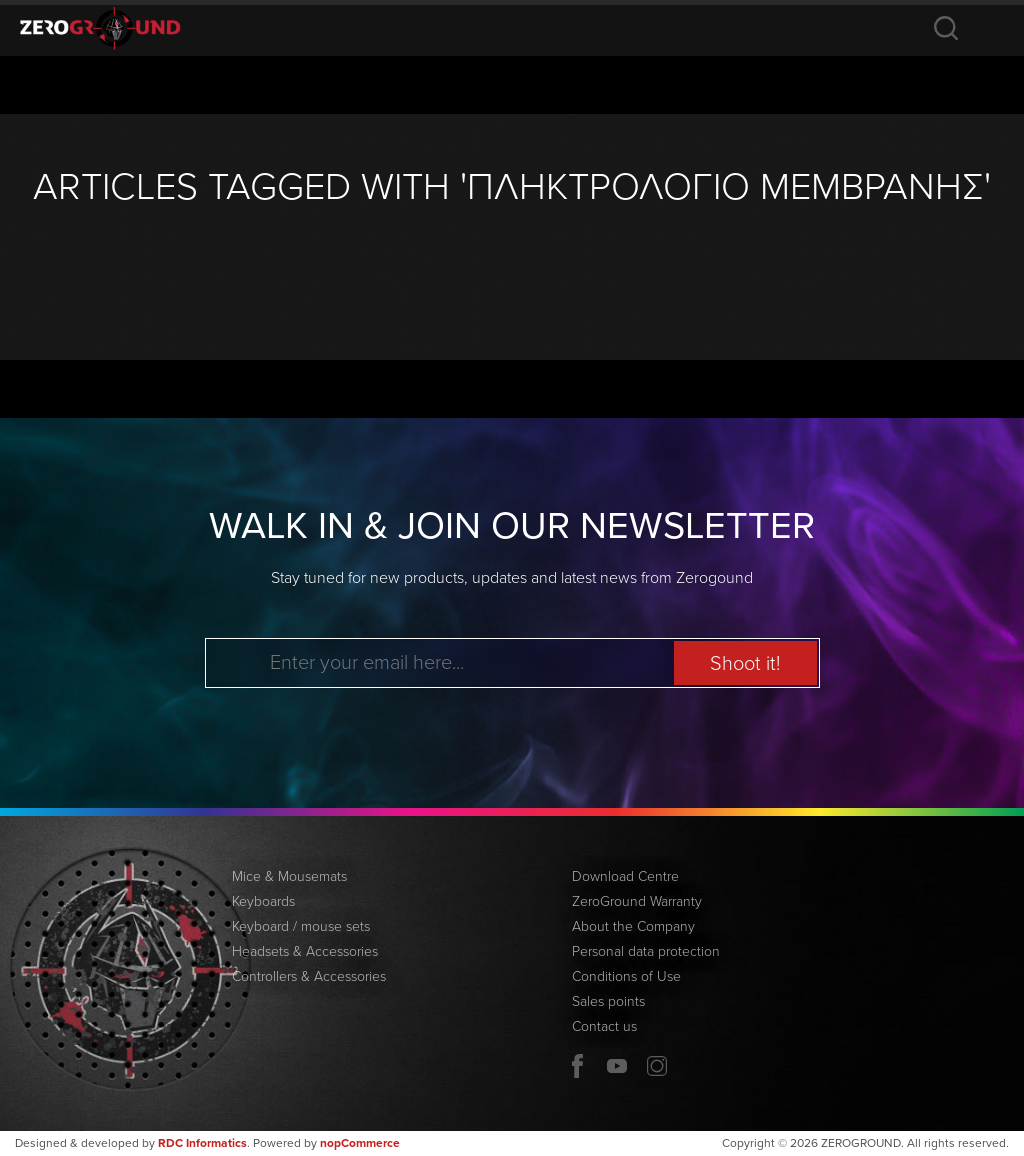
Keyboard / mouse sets (301, 926)
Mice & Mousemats (289, 876)
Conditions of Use (626, 976)
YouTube (617, 1066)
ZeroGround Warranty (637, 901)
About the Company (633, 926)
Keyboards (263, 901)
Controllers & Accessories (309, 976)
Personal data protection (646, 951)
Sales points (608, 1001)
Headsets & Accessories (305, 951)
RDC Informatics (202, 1143)
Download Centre (625, 876)
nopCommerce (360, 1143)
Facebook (577, 1066)
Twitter (657, 1066)
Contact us (604, 1026)
